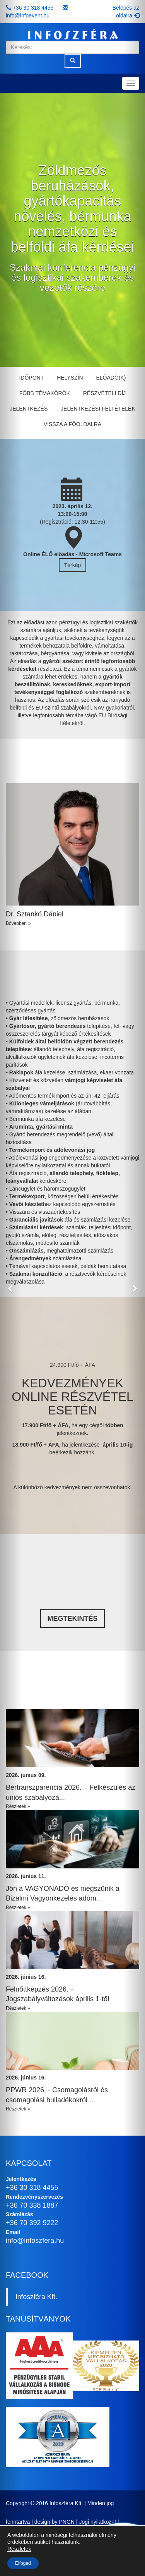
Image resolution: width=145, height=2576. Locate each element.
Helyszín (70, 378)
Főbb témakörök (44, 393)
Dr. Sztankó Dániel (34, 914)
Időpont (31, 378)
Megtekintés (72, 1618)
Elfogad (23, 2563)
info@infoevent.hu (27, 15)
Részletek (19, 2549)
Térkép (72, 565)
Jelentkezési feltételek (98, 409)
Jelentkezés (29, 409)
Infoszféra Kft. (36, 2297)
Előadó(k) (111, 378)
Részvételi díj (104, 393)
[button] (11, 1288)
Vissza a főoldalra (72, 424)
